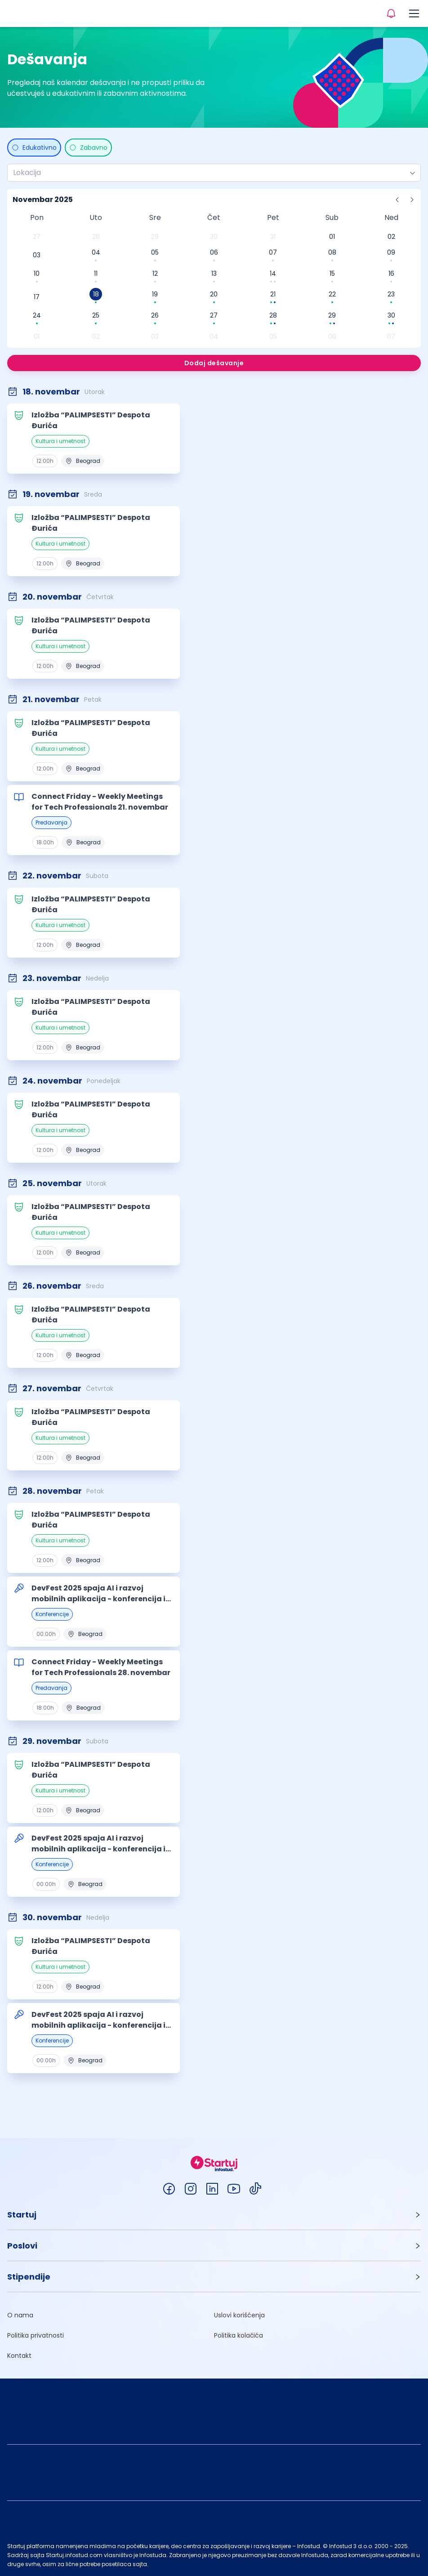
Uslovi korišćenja (239, 2315)
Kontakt (19, 2355)
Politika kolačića (238, 2335)
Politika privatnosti (35, 2335)
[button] (214, 2214)
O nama (20, 2315)
